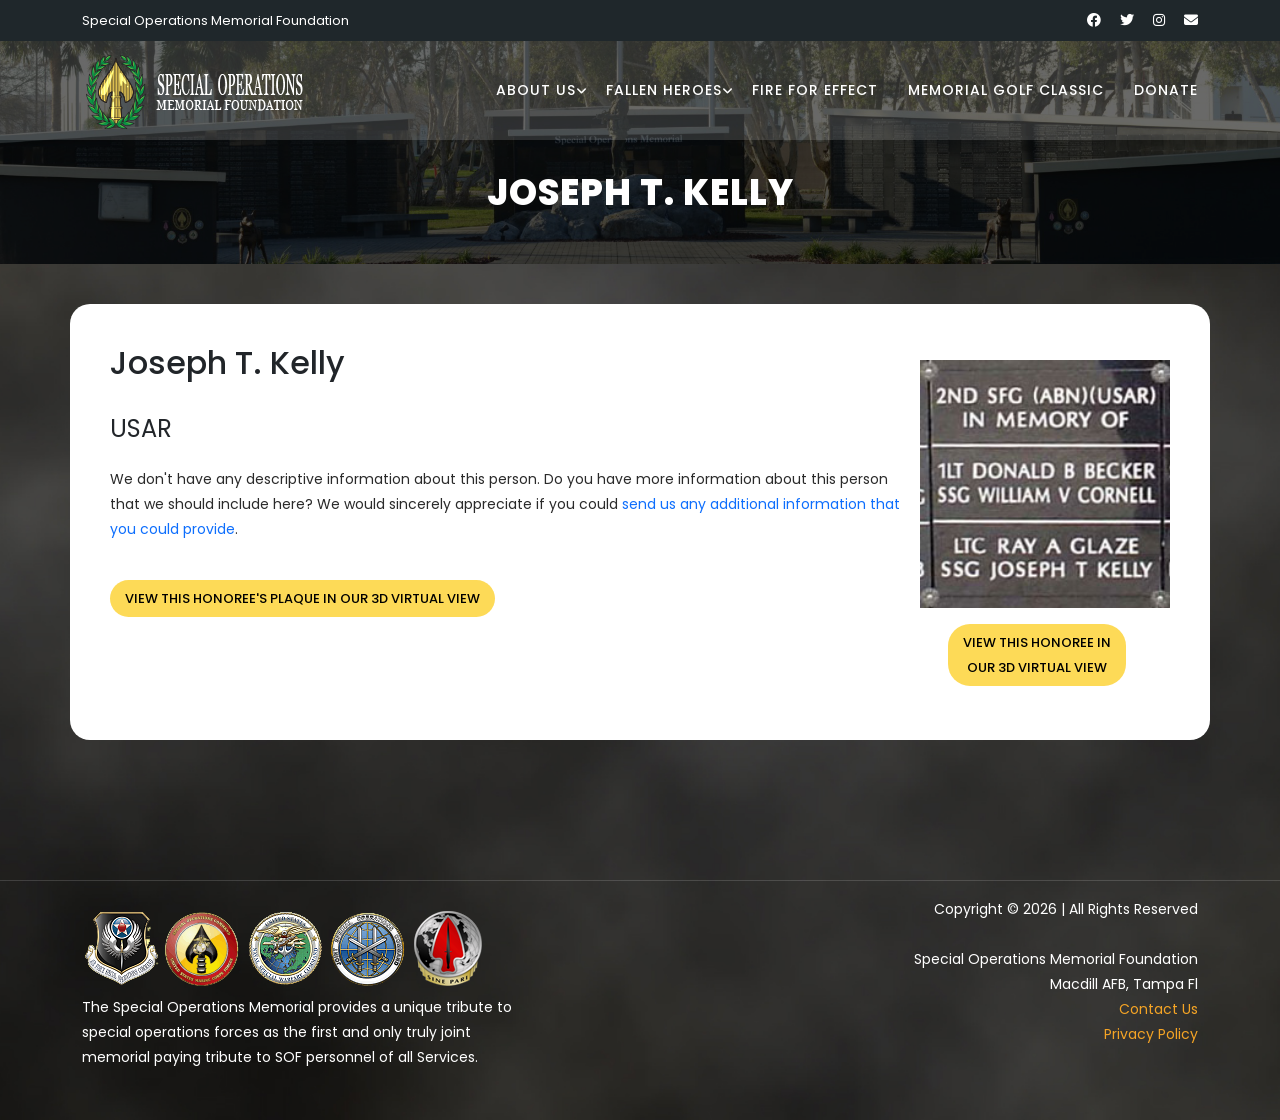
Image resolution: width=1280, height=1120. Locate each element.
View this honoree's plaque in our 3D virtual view (302, 598)
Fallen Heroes (664, 90)
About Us (536, 90)
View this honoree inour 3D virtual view (1037, 655)
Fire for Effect (815, 90)
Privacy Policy (1151, 1034)
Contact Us (1158, 1009)
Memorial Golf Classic (1006, 90)
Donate (1166, 90)
